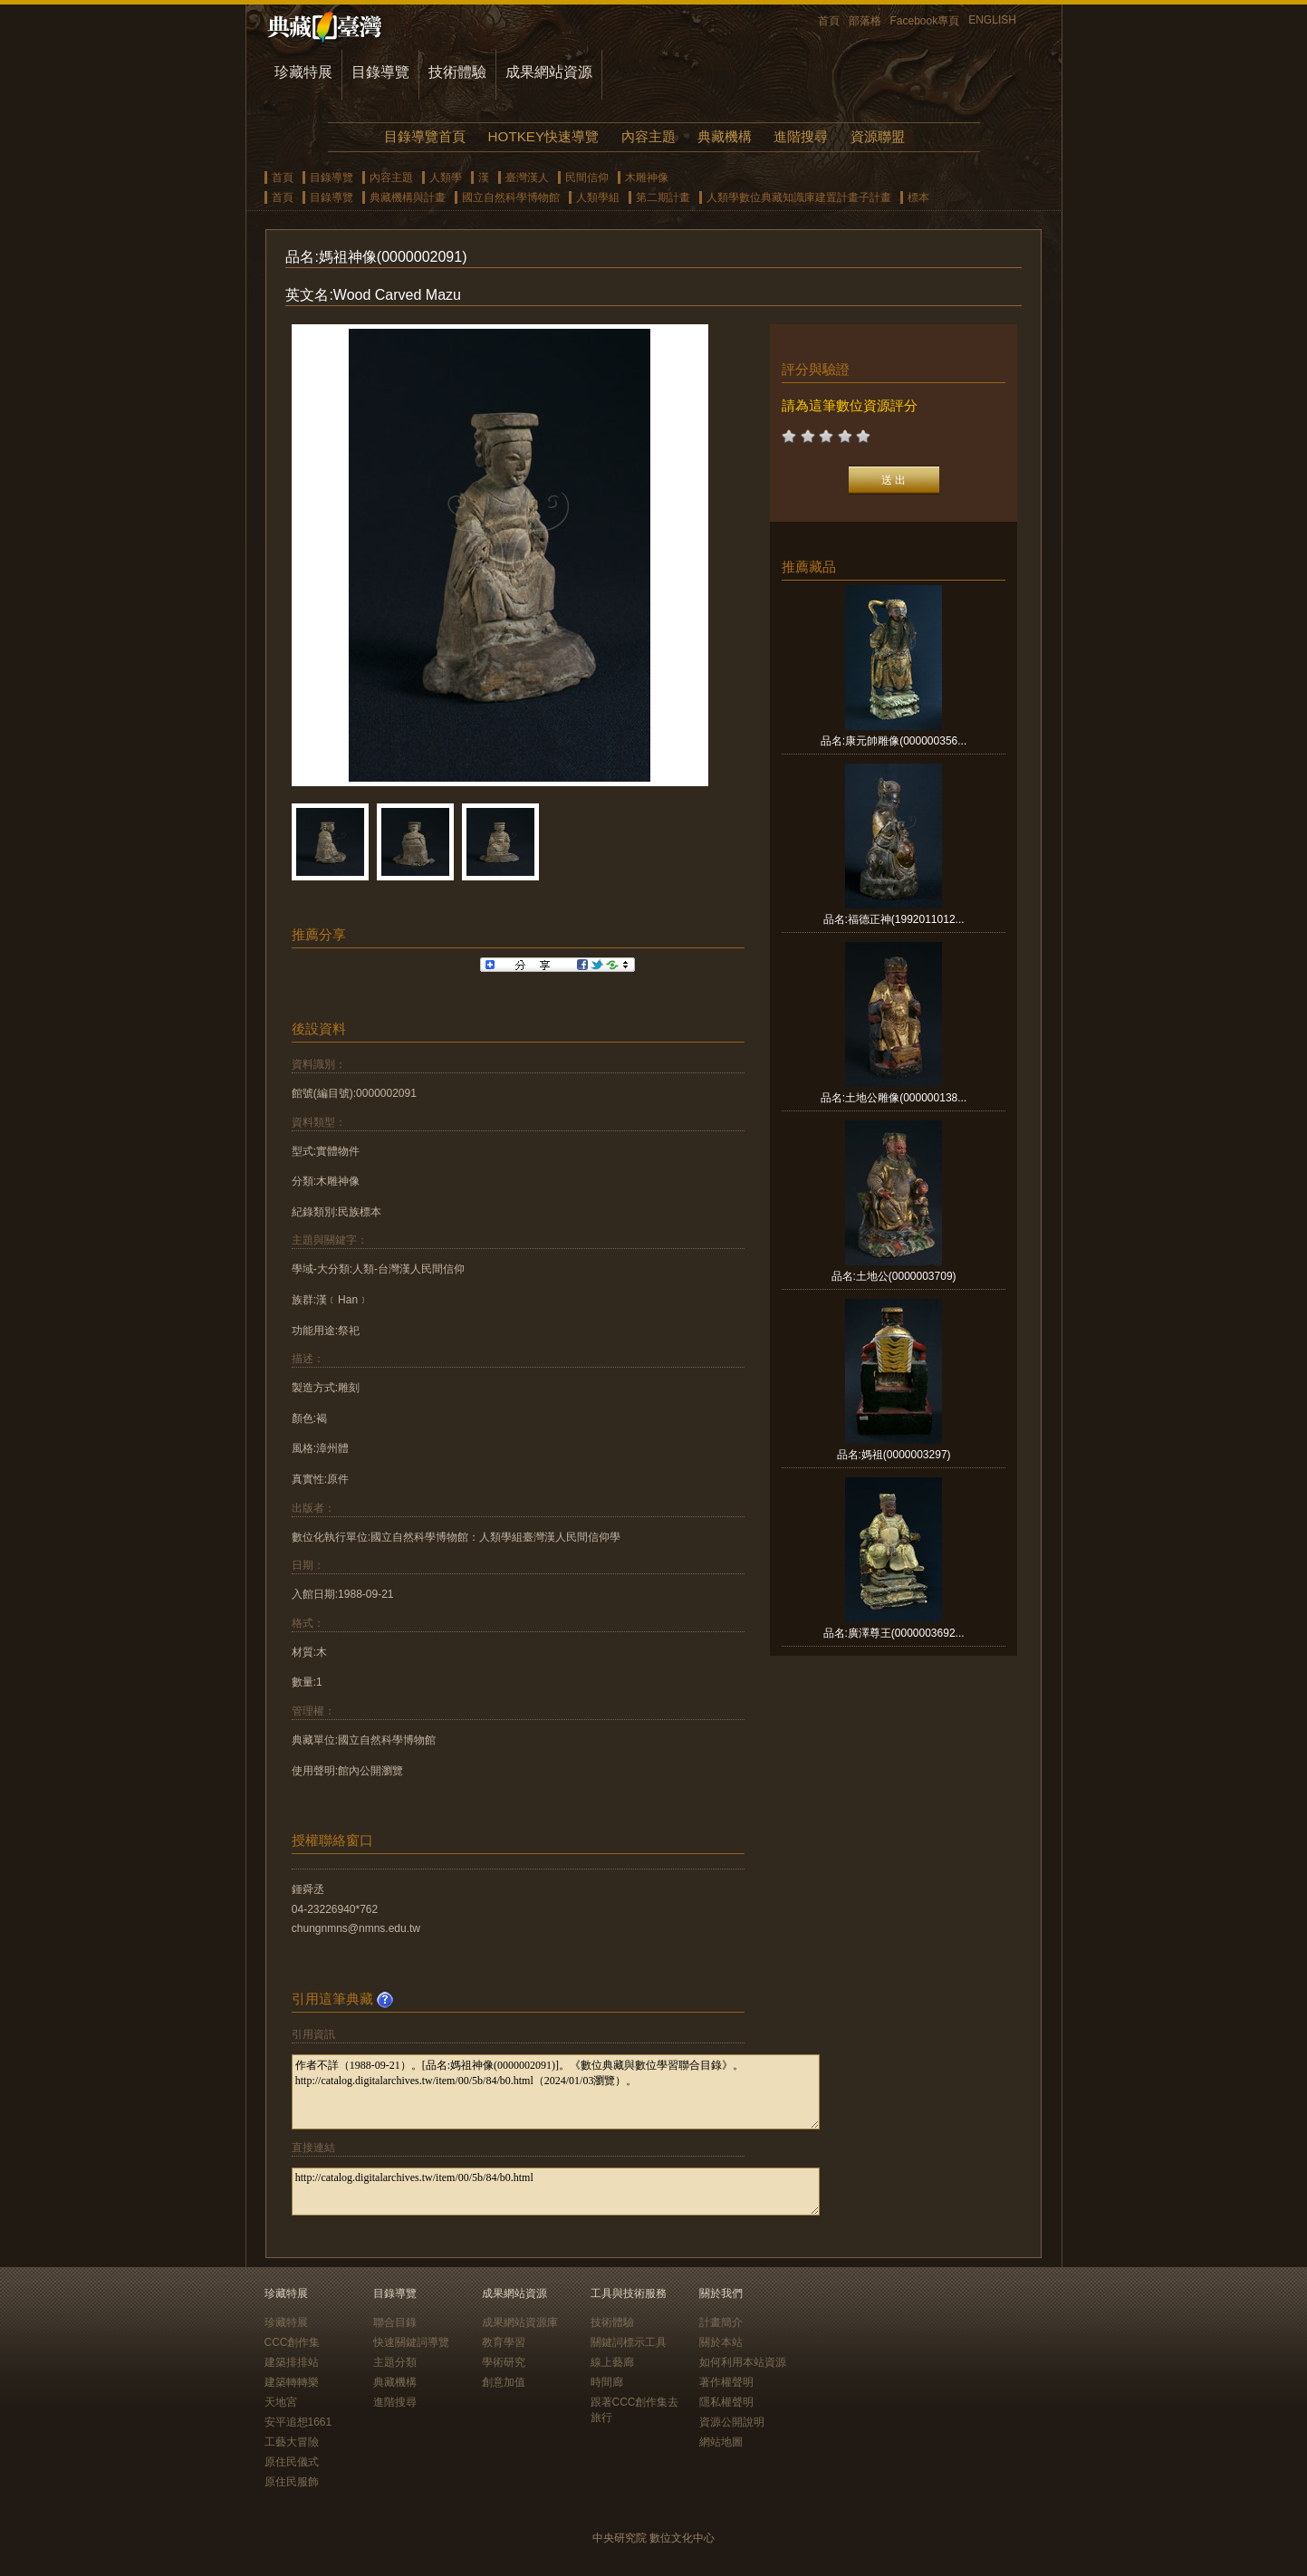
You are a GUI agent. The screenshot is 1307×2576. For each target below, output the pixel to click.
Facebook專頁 (925, 20)
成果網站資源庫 (520, 2322)
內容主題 (648, 136)
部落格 (865, 20)
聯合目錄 (395, 2322)
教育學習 (503, 2342)
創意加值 (503, 2382)
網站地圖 (721, 2442)
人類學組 (598, 197)
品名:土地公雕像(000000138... (893, 1097)
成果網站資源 (548, 72)
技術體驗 (457, 72)
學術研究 (503, 2362)
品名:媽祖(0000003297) (894, 1454)
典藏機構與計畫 (408, 197)
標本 (918, 197)
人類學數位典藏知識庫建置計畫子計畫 (798, 197)
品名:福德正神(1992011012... (894, 919)
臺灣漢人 (527, 177)
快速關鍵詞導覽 (411, 2342)
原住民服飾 (291, 2481)
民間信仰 (587, 177)
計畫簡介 (721, 2322)
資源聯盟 (878, 136)
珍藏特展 (303, 72)
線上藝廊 (612, 2362)
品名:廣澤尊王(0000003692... (894, 1633)
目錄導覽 (380, 72)
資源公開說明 (731, 2422)
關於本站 (721, 2342)
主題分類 (395, 2362)
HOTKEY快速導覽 (543, 136)
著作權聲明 (726, 2382)
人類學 (445, 177)
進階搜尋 (801, 136)
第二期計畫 (663, 197)
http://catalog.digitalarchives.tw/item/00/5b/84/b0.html (556, 2191)
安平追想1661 (298, 2422)
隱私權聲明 (726, 2402)
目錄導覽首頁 (425, 136)
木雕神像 (646, 177)
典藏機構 (724, 136)
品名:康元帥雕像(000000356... (893, 741)
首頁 (829, 20)
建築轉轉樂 (291, 2382)
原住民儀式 (291, 2462)
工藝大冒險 (291, 2442)
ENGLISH (992, 20)
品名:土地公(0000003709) (893, 1276)
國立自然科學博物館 (511, 197)
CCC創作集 (292, 2342)
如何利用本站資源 (742, 2362)
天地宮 (280, 2402)
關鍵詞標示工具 (629, 2342)
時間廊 (607, 2382)
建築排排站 (291, 2362)
